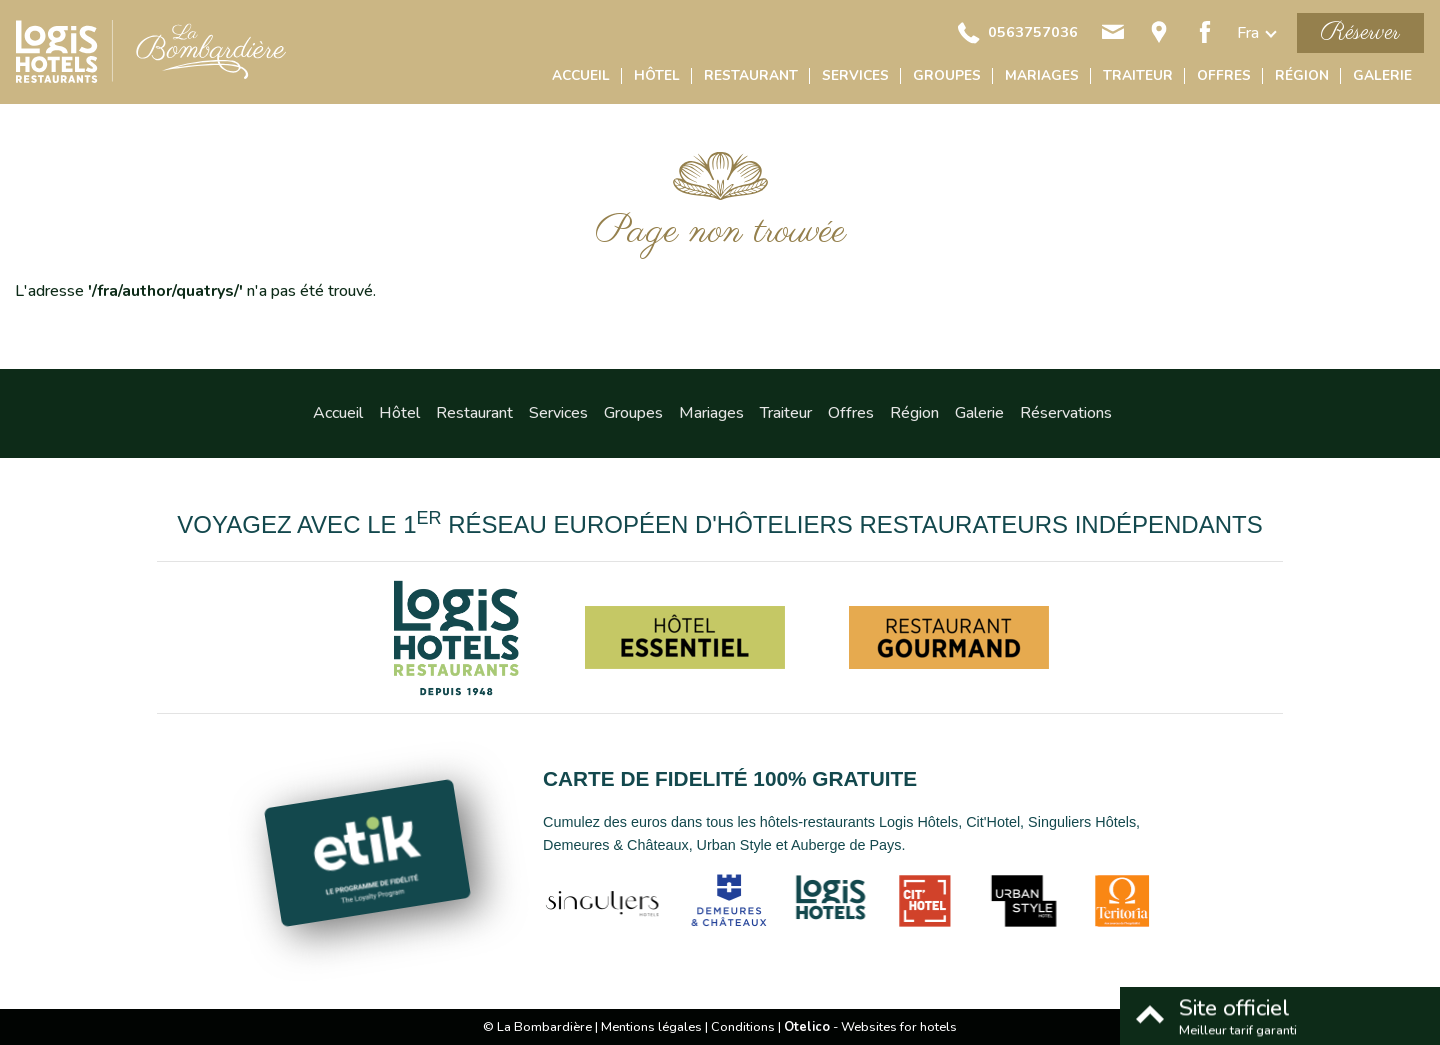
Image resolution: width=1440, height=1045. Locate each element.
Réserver (1360, 32)
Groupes (947, 75)
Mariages (1042, 75)
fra (1248, 33)
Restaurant (751, 75)
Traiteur (1138, 75)
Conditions (743, 1027)
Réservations (1066, 413)
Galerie (1382, 75)
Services (855, 75)
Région (1302, 75)
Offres (1224, 75)
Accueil (581, 75)
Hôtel (657, 75)
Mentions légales (651, 1027)
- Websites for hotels (870, 1027)
